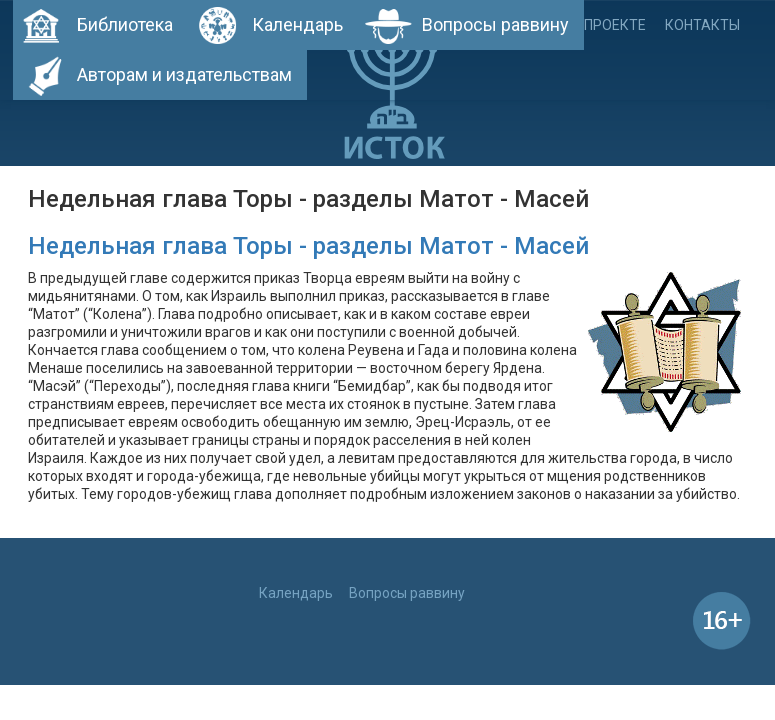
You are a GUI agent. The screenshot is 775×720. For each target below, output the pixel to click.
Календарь (297, 24)
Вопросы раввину (495, 24)
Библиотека (125, 24)
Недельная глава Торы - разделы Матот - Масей (308, 246)
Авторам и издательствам (184, 74)
